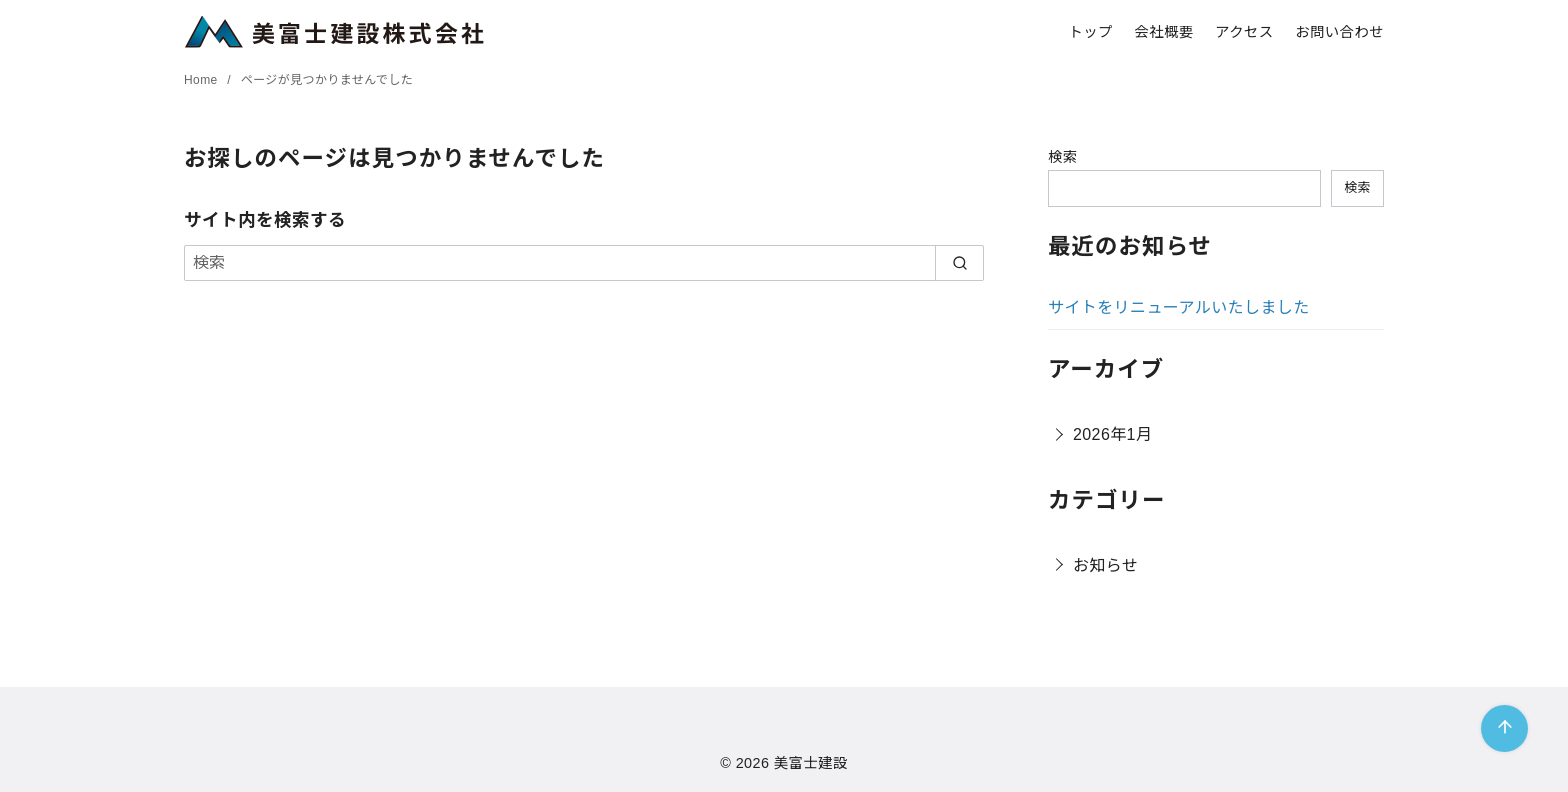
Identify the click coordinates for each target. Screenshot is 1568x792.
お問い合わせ (1339, 32)
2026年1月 (1112, 434)
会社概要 (1163, 32)
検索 (1063, 157)
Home (202, 80)
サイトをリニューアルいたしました (1179, 307)
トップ (1090, 32)
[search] (959, 263)
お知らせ (1105, 565)
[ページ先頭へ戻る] (1504, 728)
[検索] (584, 263)
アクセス (1244, 32)
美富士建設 (811, 763)
